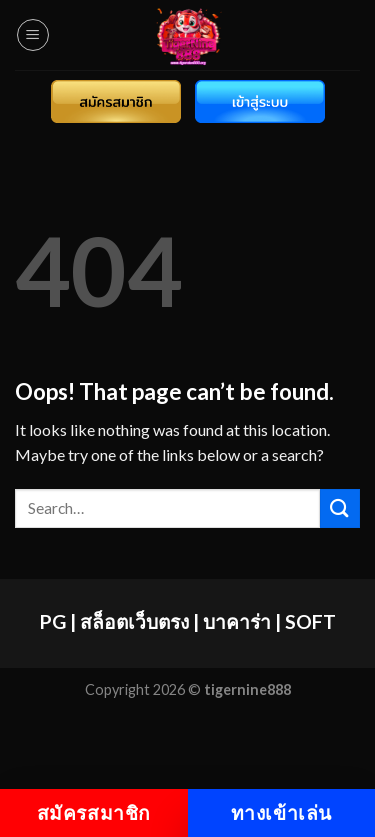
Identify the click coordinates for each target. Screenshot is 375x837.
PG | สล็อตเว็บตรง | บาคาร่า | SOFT (188, 621)
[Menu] (33, 35)
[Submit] (340, 508)
